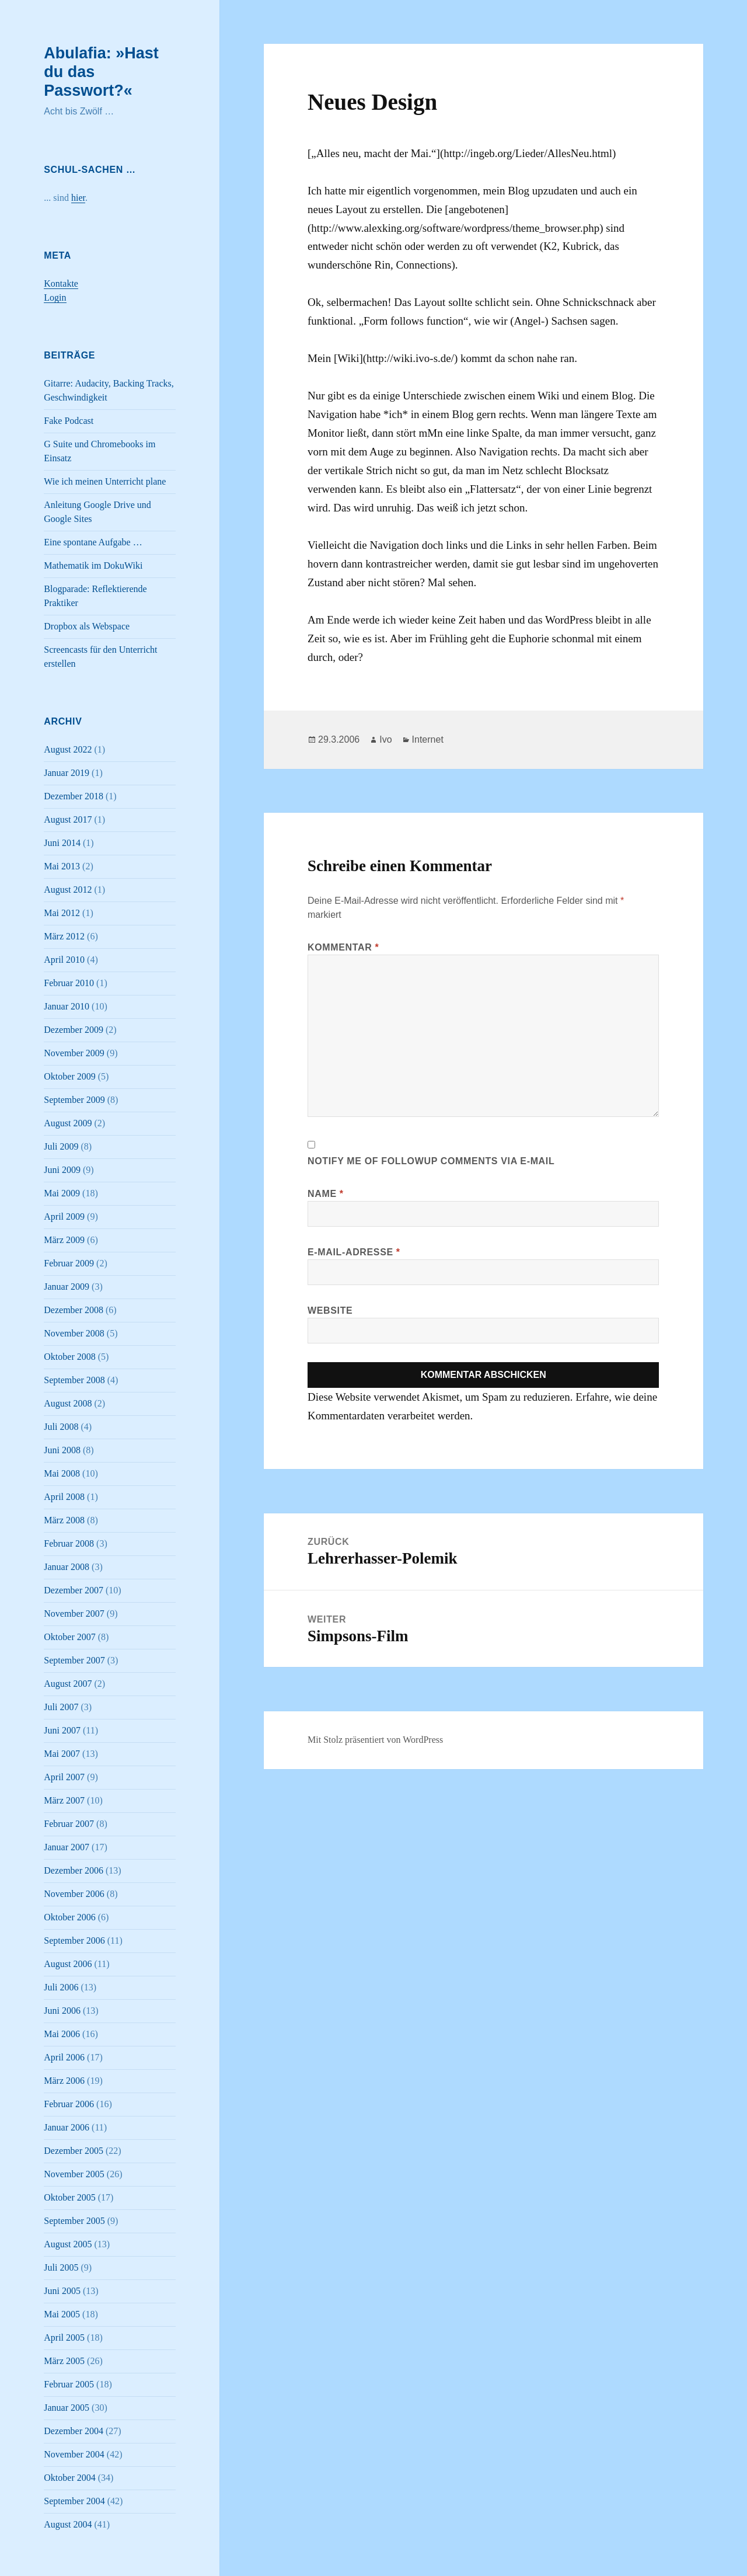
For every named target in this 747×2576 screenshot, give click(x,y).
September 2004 (74, 2501)
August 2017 (68, 819)
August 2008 (68, 1403)
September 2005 (74, 2221)
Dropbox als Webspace (87, 626)
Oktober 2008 (69, 1357)
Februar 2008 (69, 1543)
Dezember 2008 (73, 1310)
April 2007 (64, 1777)
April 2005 (64, 2337)
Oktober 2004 (69, 2478)
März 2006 (64, 2081)
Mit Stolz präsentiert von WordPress (375, 1740)
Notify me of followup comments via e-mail (431, 1161)
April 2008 (64, 1497)
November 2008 (74, 1333)
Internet (428, 739)
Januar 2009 (66, 1287)
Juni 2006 (62, 2010)
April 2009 (64, 1216)
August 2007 (68, 1684)
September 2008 (74, 1380)
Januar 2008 (66, 1567)
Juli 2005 (61, 2267)
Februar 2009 (69, 1263)
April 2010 (64, 960)
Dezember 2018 (73, 796)
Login (55, 297)
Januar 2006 (66, 2127)
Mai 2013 (62, 866)
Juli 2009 (61, 1146)
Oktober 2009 (69, 1076)
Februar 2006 (69, 2104)
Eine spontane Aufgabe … (93, 542)
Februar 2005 (69, 2384)
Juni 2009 (62, 1170)
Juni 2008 (62, 1450)
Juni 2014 (62, 843)
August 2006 (68, 1964)
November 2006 (74, 1894)
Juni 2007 (62, 1730)
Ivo (385, 739)
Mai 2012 (62, 913)
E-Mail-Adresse (354, 1252)
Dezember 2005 (73, 2151)
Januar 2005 (66, 2408)
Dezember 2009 (73, 1030)
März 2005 (64, 2361)
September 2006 (74, 1940)
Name (326, 1194)
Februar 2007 (69, 1824)
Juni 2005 (62, 2291)
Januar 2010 (66, 1006)
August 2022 (68, 749)
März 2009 (64, 1240)
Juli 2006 (61, 1987)
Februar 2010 (69, 983)
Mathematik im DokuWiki (93, 565)
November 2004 (74, 2454)
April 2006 (64, 2057)
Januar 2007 (66, 1847)
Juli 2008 (61, 1427)
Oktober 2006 (69, 1917)
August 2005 (68, 2244)
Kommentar (343, 947)
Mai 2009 (62, 1193)
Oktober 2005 (69, 2197)
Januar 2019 (66, 773)
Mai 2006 (62, 2034)
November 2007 (74, 1613)
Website (330, 1310)
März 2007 (64, 1800)
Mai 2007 (62, 1754)
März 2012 (64, 936)
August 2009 (68, 1123)
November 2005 (74, 2174)
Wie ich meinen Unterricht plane (105, 481)
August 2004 (68, 2524)
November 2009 (74, 1053)
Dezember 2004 (73, 2431)
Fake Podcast (68, 421)
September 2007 (74, 1660)
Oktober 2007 (69, 1637)
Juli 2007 (61, 1707)
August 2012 (68, 889)
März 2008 (64, 1520)
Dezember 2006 (73, 1870)
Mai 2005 (62, 2314)
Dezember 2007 (73, 1590)
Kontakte (61, 283)
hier (78, 198)
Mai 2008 (62, 1473)
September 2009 (74, 1100)
